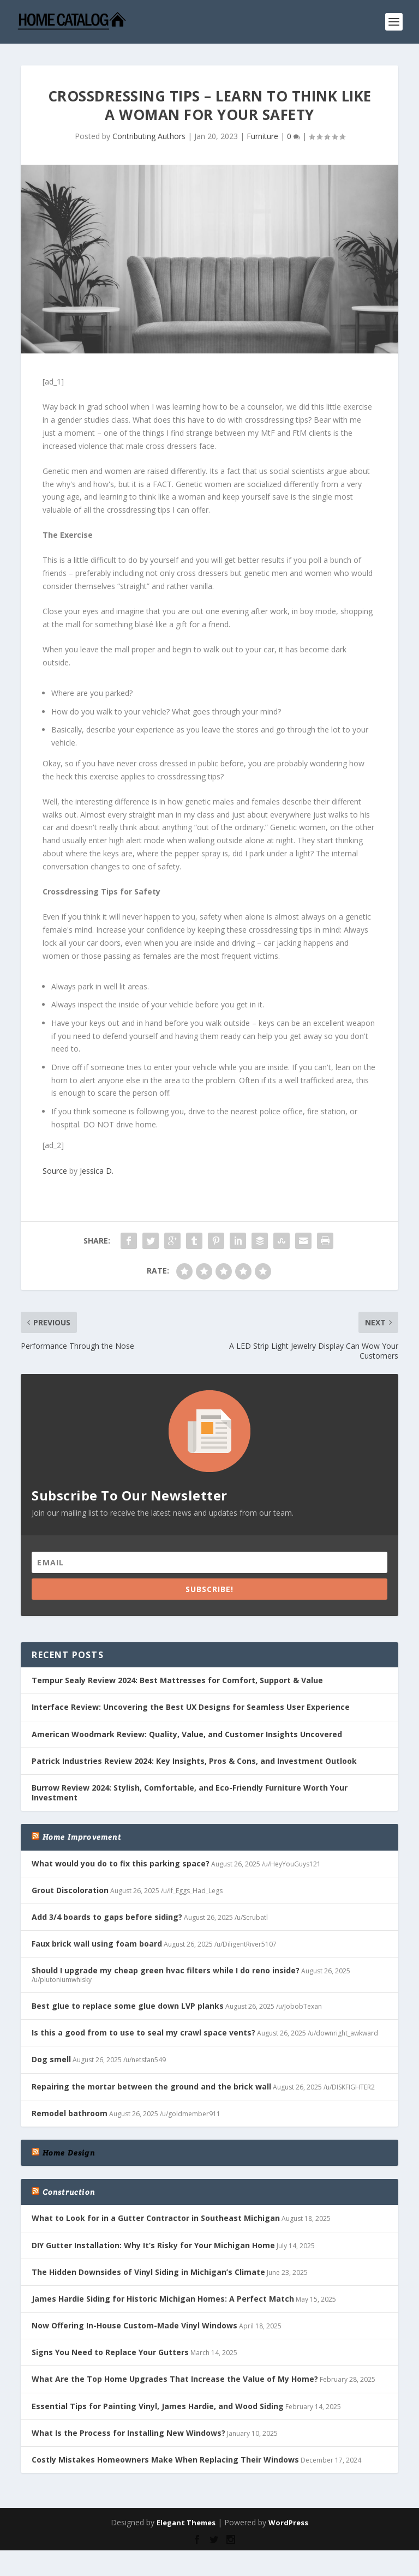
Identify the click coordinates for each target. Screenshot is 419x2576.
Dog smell (51, 2059)
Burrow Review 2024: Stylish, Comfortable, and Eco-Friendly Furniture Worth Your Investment (190, 1792)
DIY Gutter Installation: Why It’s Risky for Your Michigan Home (153, 2245)
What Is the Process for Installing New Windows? (128, 2433)
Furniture (262, 136)
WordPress (288, 2522)
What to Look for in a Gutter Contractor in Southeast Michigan (156, 2218)
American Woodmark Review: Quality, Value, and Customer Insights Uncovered (187, 1734)
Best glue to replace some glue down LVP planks (128, 2006)
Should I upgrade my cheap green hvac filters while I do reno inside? (166, 1970)
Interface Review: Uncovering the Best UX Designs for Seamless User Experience (191, 1707)
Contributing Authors (148, 136)
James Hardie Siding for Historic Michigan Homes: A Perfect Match (163, 2298)
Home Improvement (82, 1837)
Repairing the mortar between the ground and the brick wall (151, 2086)
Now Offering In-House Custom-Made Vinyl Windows (134, 2325)
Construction (69, 2192)
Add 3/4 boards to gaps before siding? (107, 1917)
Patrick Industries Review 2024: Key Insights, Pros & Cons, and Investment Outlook (194, 1761)
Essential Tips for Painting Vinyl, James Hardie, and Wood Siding (158, 2406)
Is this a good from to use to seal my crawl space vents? (143, 2032)
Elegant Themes (186, 2522)
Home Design (69, 2153)
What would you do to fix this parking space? (121, 1863)
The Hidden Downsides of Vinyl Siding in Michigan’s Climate (148, 2272)
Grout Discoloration (70, 1890)
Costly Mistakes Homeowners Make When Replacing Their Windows (165, 2459)
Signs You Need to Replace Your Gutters (110, 2352)
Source (55, 1171)
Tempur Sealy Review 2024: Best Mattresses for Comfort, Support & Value (177, 1680)
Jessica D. (96, 1171)
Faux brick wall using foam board (97, 1943)
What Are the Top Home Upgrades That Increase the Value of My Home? (175, 2379)
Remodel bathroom (69, 2113)
